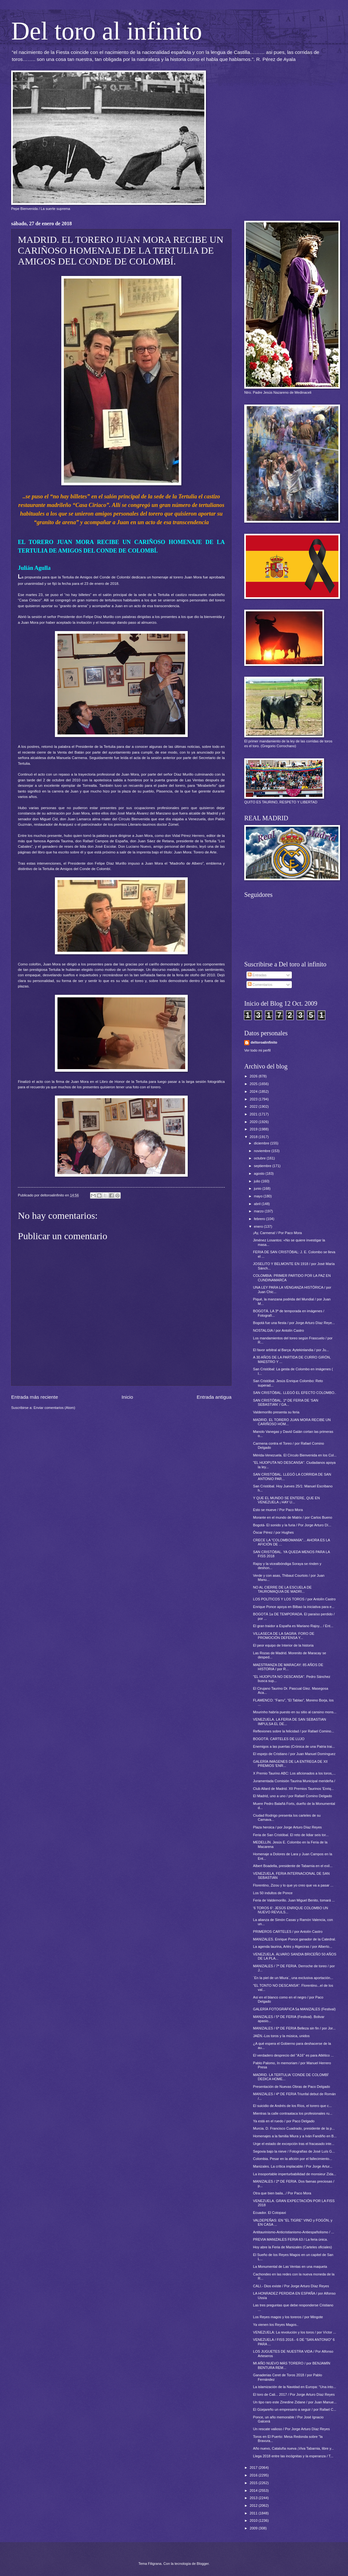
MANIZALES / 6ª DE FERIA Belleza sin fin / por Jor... (294, 2028)
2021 (254, 1114)
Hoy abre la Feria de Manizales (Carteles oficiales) (292, 2247)
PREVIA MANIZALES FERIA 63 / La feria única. (290, 2239)
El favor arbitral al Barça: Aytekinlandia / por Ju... (291, 1350)
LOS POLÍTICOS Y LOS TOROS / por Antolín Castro (294, 1599)
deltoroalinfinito (264, 1042)
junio (258, 1188)
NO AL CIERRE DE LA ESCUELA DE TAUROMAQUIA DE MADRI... (282, 1589)
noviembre (262, 1151)
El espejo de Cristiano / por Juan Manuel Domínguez (294, 1754)
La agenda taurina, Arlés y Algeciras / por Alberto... (292, 1946)
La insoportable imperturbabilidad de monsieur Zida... (295, 2174)
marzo (259, 1211)
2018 (254, 1137)
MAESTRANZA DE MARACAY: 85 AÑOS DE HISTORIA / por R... (288, 1667)
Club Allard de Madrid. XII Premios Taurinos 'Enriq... (293, 1789)
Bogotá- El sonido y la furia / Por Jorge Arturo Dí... (292, 1525)
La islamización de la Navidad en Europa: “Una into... (294, 2387)
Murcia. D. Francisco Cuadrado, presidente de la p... (294, 2128)
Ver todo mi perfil (257, 1050)
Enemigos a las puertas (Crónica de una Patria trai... (294, 1746)
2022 (254, 1106)
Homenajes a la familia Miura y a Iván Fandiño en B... (295, 2136)
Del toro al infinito (106, 31)
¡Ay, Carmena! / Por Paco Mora (277, 1233)
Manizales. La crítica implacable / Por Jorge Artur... (292, 2166)
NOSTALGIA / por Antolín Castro (278, 1330)
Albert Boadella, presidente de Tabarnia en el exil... (293, 1866)
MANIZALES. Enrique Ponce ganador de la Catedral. (294, 1939)
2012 (254, 2505)
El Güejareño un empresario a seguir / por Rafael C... (295, 2409)
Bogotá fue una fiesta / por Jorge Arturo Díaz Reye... (294, 1323)
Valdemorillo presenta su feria (276, 1412)
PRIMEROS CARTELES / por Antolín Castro (287, 1931)
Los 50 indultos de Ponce (273, 1893)
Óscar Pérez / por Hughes (273, 1532)
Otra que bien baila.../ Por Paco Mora (282, 2193)
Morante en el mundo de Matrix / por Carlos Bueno (292, 1517)
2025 (254, 1084)
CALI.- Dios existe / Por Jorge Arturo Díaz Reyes (291, 2286)
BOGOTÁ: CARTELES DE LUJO (279, 1739)
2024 (254, 1091)
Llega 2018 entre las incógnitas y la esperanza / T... (293, 2456)
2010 (254, 2520)
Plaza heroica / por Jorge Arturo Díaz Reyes (287, 1827)
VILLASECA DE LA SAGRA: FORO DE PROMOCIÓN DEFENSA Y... (283, 1636)
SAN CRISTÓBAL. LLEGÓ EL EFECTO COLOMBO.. (295, 1393)
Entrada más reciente (34, 1397)
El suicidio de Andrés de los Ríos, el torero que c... (292, 2106)
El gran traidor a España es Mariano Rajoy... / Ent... (293, 1626)
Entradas (257, 975)
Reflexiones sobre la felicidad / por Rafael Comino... (293, 1731)
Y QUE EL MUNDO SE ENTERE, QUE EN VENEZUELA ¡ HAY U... (286, 1500)
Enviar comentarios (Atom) (54, 1408)
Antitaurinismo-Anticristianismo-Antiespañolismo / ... (293, 2232)
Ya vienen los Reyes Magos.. (276, 2325)
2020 (254, 1122)
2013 (254, 2498)
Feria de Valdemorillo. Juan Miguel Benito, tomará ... (294, 1900)
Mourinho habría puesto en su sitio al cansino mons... (295, 1712)
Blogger (202, 2563)
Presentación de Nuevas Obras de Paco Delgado (291, 2086)
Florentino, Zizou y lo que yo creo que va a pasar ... (293, 1885)
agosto (259, 1173)
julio (257, 1181)
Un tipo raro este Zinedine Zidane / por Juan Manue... (295, 2402)
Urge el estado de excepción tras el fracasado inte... (293, 2144)
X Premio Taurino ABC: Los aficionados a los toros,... (294, 1773)
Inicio (127, 1397)
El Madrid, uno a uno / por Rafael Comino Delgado (292, 1796)
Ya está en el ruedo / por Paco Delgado (283, 2121)
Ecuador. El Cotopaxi (269, 2213)
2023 (254, 1099)
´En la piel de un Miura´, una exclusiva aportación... (293, 1978)
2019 (254, 1129)
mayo (258, 1196)
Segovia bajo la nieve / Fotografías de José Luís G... (294, 2151)
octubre (260, 1158)
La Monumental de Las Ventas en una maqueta (290, 2266)
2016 (254, 2475)
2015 (254, 2483)
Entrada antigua (214, 1397)
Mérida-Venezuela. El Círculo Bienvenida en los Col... (295, 1455)
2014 (254, 2490)
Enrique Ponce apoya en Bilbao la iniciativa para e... (294, 1607)
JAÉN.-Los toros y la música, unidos (281, 2036)
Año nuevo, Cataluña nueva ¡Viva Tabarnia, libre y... (293, 2448)
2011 (254, 2513)
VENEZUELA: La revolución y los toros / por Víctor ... (294, 2332)
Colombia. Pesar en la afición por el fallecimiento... (292, 2159)
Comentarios (260, 984)
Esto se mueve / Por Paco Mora (278, 1510)
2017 (254, 2467)
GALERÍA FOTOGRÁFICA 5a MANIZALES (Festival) (294, 2009)
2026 (254, 1076)
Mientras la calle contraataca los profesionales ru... (292, 2113)
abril (257, 1204)
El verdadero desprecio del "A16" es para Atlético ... (293, 2055)
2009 (254, 2528)
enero (259, 1226)
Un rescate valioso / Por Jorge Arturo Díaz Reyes (291, 2429)
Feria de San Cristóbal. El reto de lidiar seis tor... (291, 1835)
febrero (260, 1219)
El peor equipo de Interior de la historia (283, 1645)
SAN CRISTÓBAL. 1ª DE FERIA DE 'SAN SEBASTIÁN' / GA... (285, 1402)
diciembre (262, 1143)
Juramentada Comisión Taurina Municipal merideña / (294, 1781)
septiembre (263, 1166)
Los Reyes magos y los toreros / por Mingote (288, 2317)
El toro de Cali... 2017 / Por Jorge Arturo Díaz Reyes (294, 2394)
